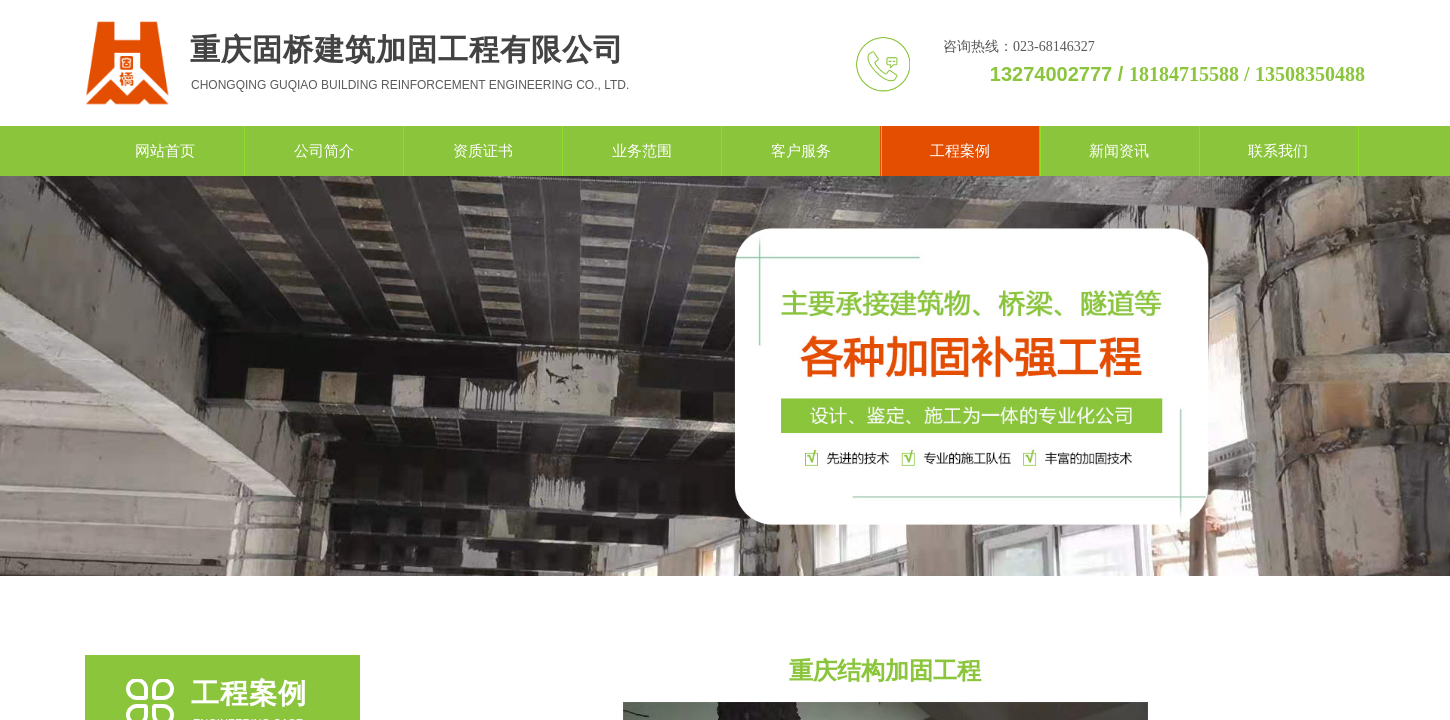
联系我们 (1278, 151)
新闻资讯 (1119, 151)
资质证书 (483, 151)
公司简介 (324, 151)
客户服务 (801, 151)
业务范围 (642, 151)
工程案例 (960, 151)
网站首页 (165, 151)
